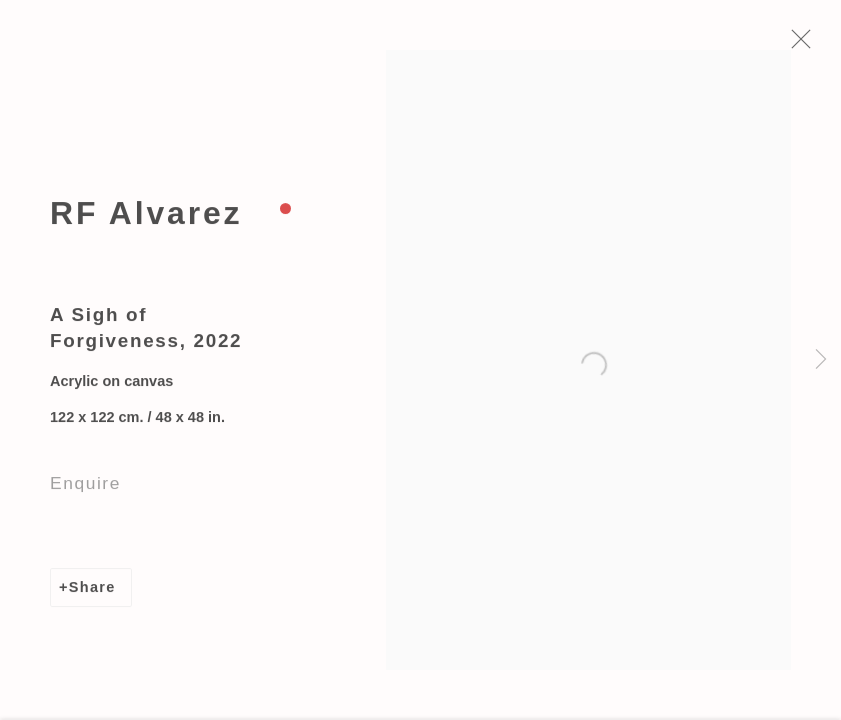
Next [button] (821, 360)
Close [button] (807, 45)
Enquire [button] (85, 488)
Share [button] (92, 592)
